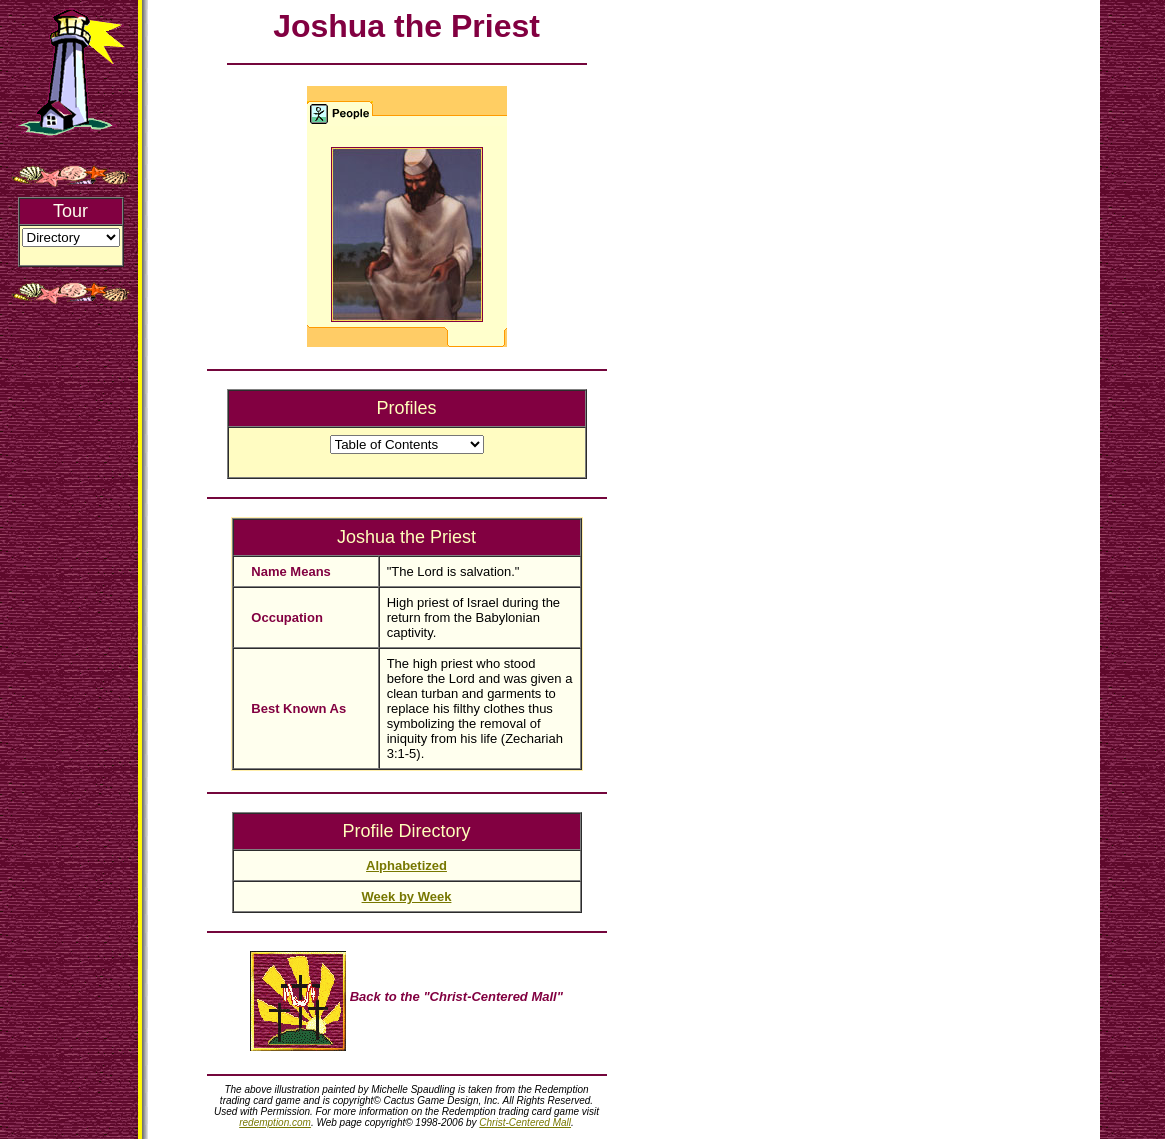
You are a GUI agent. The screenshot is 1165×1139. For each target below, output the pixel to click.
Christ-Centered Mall (525, 1122)
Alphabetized (406, 865)
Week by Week (407, 896)
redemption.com (275, 1122)
